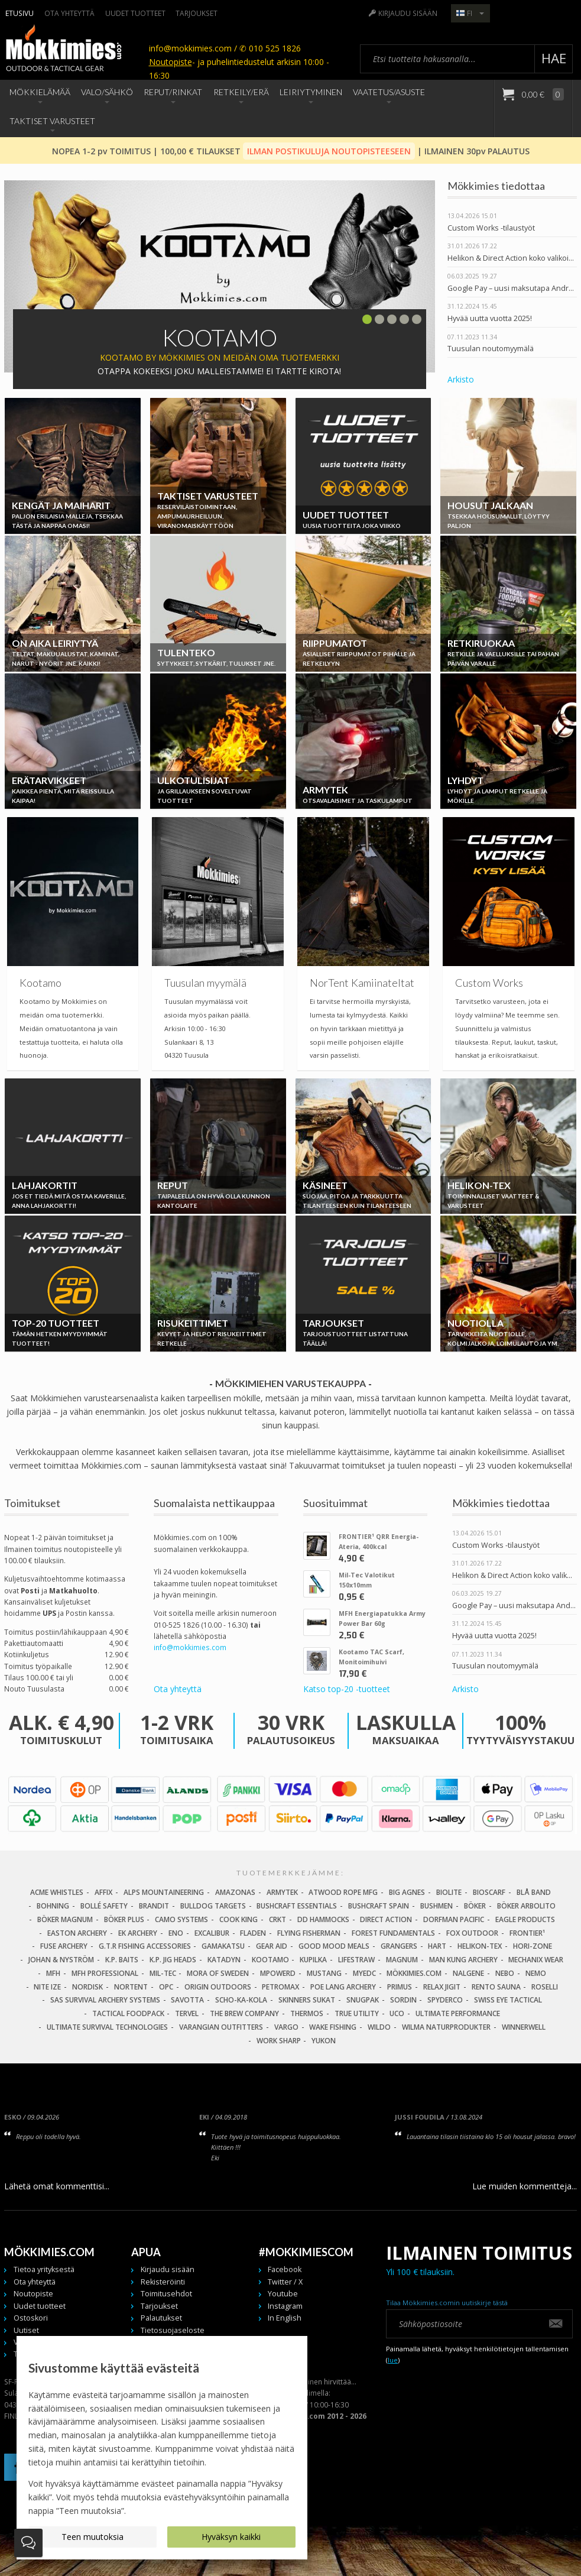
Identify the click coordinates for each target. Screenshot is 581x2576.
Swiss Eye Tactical (508, 2000)
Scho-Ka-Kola (241, 2000)
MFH (53, 1973)
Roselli (544, 1987)
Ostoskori (31, 2318)
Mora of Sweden (218, 1973)
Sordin (403, 2000)
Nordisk (87, 1987)
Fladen (253, 1933)
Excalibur (211, 1933)
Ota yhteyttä (69, 13)
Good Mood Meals (333, 1946)
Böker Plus (124, 1919)
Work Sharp (279, 2041)
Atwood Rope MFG (343, 1892)
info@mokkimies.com (190, 1647)
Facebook (284, 2269)
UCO (397, 2013)
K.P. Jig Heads (173, 1960)
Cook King (238, 1919)
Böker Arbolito (526, 1906)
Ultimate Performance (458, 2013)
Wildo (379, 2027)
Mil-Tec (163, 1973)
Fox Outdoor (472, 1933)
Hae (553, 58)
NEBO (504, 1973)
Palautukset (161, 2318)
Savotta (187, 2000)
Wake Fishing (332, 2027)
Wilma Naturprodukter (446, 2027)
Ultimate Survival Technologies (107, 2027)
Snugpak (362, 2000)
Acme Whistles (56, 1892)
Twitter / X (285, 2282)
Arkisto (460, 379)
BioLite (449, 1892)
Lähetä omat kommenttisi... (56, 2186)
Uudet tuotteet (135, 13)
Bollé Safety (104, 1906)
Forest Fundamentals (393, 1933)
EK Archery (137, 1933)
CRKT (277, 1919)
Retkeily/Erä (241, 92)
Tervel (187, 2013)
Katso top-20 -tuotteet (346, 1688)
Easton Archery (77, 1933)
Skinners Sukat (306, 2000)
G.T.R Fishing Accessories (145, 1946)
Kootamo (270, 1960)
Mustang (324, 1973)
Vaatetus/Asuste (389, 92)
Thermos (306, 2013)
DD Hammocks (323, 1919)
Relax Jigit (441, 1987)
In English (284, 2318)
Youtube (283, 2294)
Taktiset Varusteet (52, 121)
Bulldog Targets (213, 1906)
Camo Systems (181, 1919)
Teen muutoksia (92, 2536)
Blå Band (534, 1892)
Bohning (53, 1906)
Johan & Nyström (61, 1960)
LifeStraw (356, 1960)
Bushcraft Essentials (297, 1906)
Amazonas (235, 1892)
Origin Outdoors (217, 1987)
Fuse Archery (63, 1946)
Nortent (131, 1987)
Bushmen (436, 1906)
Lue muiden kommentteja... (524, 2186)
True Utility (357, 2013)
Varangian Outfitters (221, 2027)
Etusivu (19, 13)
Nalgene (468, 1973)
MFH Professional (105, 1973)
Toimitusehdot (166, 2294)
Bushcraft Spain (378, 1906)
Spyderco (445, 2000)
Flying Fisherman (308, 1933)
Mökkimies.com (414, 1973)
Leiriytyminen (311, 92)
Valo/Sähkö (107, 92)
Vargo (286, 2027)
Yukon (323, 2041)
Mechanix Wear (535, 1960)
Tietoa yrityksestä (44, 2269)
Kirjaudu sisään (407, 13)
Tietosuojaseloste (173, 2330)
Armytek (282, 1892)
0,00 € (542, 94)
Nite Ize (47, 1987)
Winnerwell (524, 2027)
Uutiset (26, 2330)
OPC (166, 1987)
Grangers (399, 1946)
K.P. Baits (121, 1960)
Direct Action (386, 1919)
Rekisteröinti (163, 2282)
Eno (175, 1933)
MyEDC (364, 1973)
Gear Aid (271, 1946)
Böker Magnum (65, 1919)
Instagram (285, 2306)
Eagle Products (525, 1919)
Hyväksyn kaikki (231, 2536)
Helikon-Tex (479, 1946)
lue (393, 2359)
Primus (399, 1987)
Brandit (154, 1906)
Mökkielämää (39, 92)
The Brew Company (244, 2013)
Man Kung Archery (463, 1960)
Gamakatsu (223, 1946)
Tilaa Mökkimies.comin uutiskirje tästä (447, 2302)
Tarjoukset (197, 13)
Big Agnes (407, 1892)
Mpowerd (278, 1973)
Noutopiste (170, 61)
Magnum (402, 1960)
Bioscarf (489, 1892)
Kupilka (313, 1960)
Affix (103, 1892)
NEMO (535, 1973)
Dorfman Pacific (453, 1919)
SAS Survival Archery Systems (105, 2000)
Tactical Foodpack (128, 2013)
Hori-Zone (532, 1946)
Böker (475, 1906)
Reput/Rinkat (173, 92)
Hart (437, 1946)
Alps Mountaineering (164, 1892)
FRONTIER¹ (527, 1933)
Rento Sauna (496, 1987)
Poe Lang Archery (343, 1987)
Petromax (280, 1987)
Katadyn (224, 1960)
